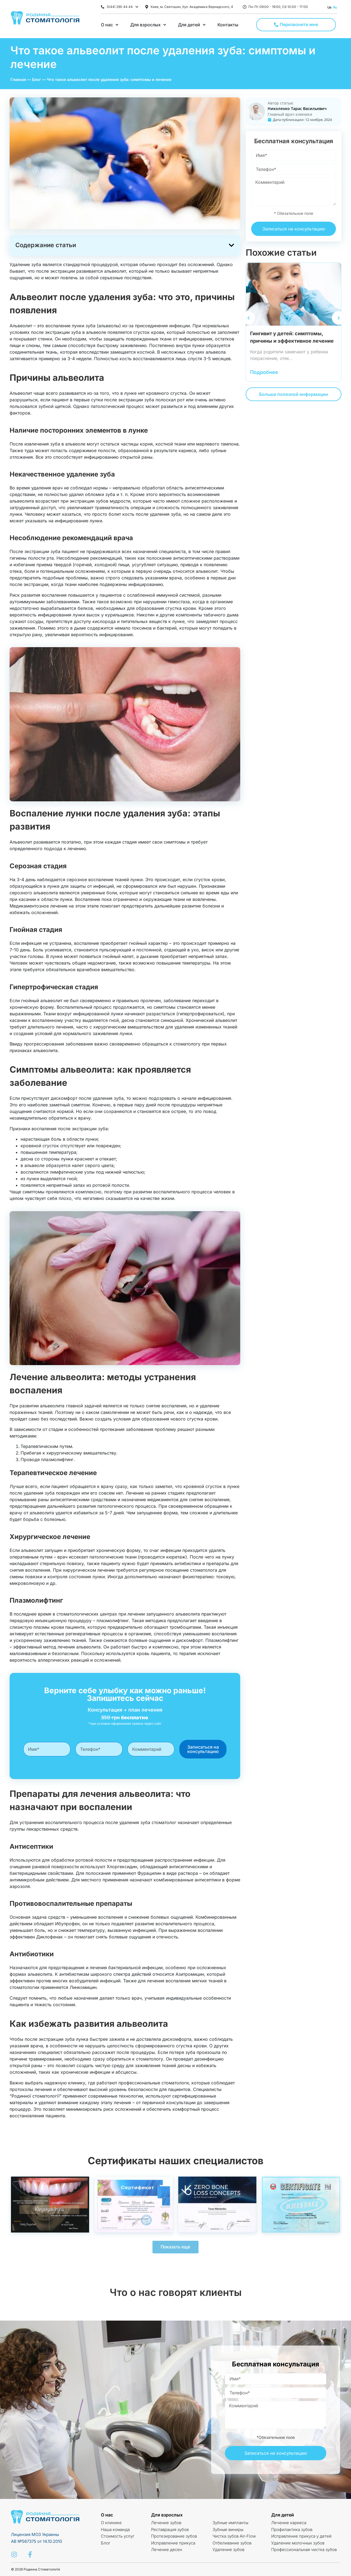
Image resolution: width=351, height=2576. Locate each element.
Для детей (282, 2515)
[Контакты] (227, 24)
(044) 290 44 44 (120, 7)
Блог (36, 79)
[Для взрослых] (148, 24)
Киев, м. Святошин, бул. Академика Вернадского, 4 (192, 7)
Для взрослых (167, 2515)
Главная (18, 79)
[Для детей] (192, 24)
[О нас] (110, 24)
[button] (231, 245)
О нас (107, 2515)
